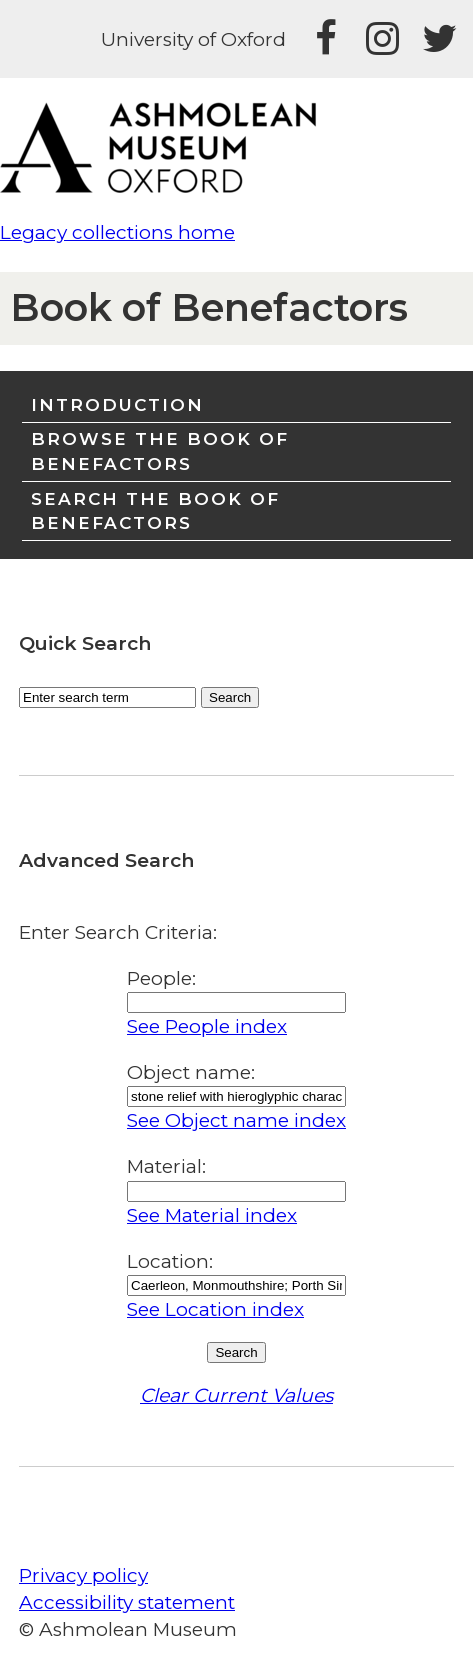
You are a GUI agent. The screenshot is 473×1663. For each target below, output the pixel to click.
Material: (166, 1166)
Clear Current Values (236, 1395)
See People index (207, 1026)
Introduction (117, 404)
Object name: (191, 1072)
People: (161, 978)
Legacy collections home (117, 232)
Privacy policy (83, 1575)
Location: (170, 1261)
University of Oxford (193, 39)
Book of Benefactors (209, 307)
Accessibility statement (127, 1602)
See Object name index (236, 1120)
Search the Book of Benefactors (155, 510)
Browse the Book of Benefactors (160, 450)
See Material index (212, 1215)
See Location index (215, 1309)
